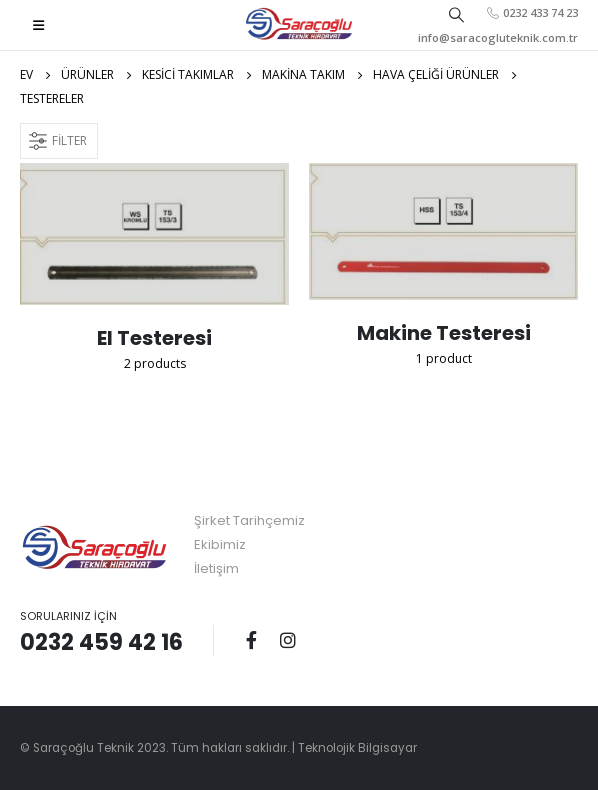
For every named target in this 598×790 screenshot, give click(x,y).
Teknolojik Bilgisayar (357, 748)
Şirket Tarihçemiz (249, 520)
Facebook (251, 640)
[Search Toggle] (457, 14)
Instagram (288, 640)
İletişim (216, 568)
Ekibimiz (220, 544)
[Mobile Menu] (38, 25)
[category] (154, 234)
